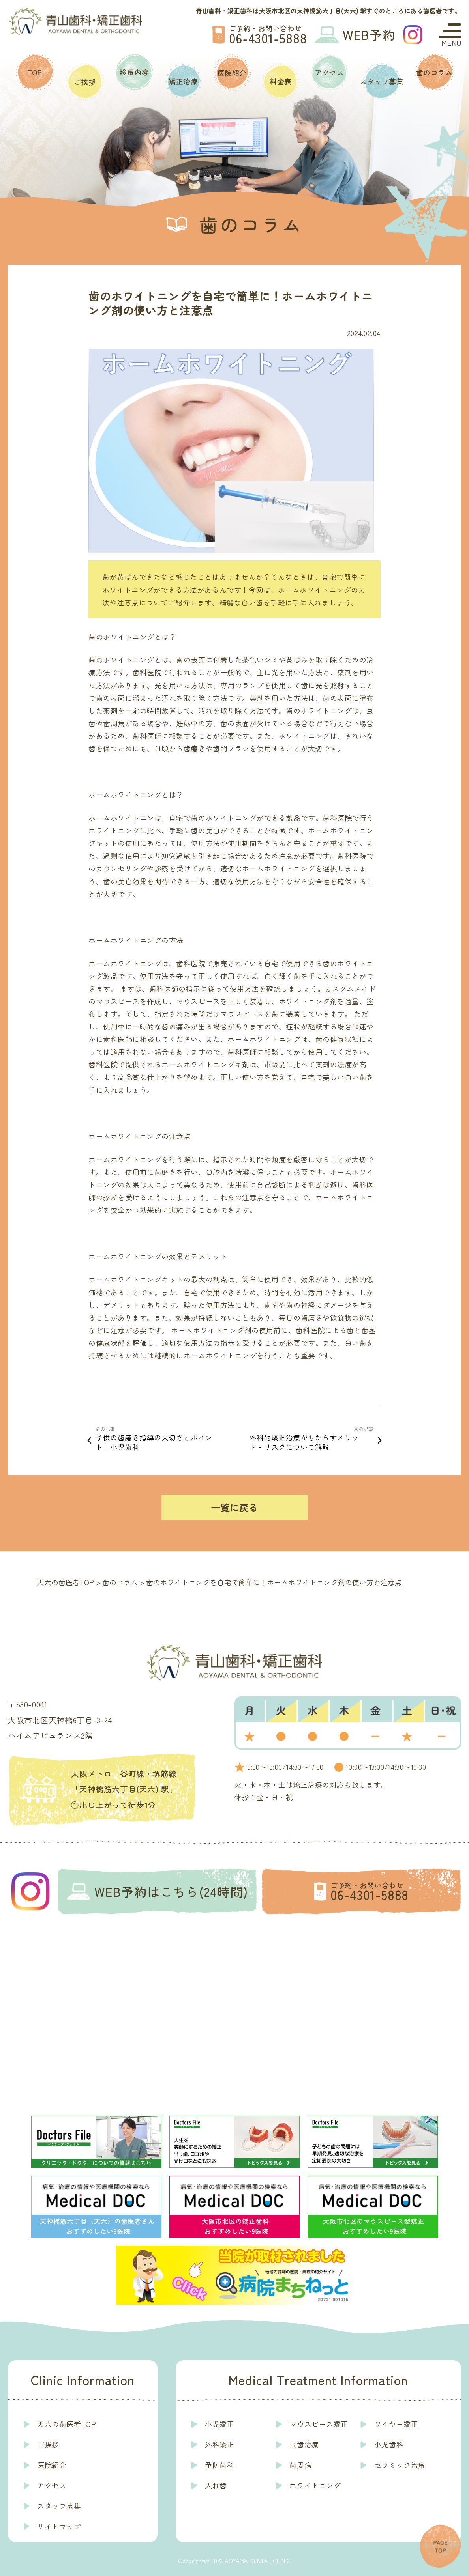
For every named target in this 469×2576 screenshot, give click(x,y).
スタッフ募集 (381, 81)
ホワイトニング (315, 2485)
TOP (35, 72)
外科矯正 (219, 2444)
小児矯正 (219, 2424)
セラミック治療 (400, 2465)
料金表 (281, 81)
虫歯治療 (304, 2444)
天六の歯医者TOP (66, 2424)
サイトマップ (59, 2526)
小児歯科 (388, 2444)
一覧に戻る (234, 1507)
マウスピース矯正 (318, 2424)
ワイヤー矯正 (396, 2424)
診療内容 (134, 72)
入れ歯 (216, 2485)
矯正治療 (183, 81)
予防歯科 (219, 2465)
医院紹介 (232, 72)
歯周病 (300, 2465)
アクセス (329, 72)
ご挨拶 (85, 82)
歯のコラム (434, 72)
